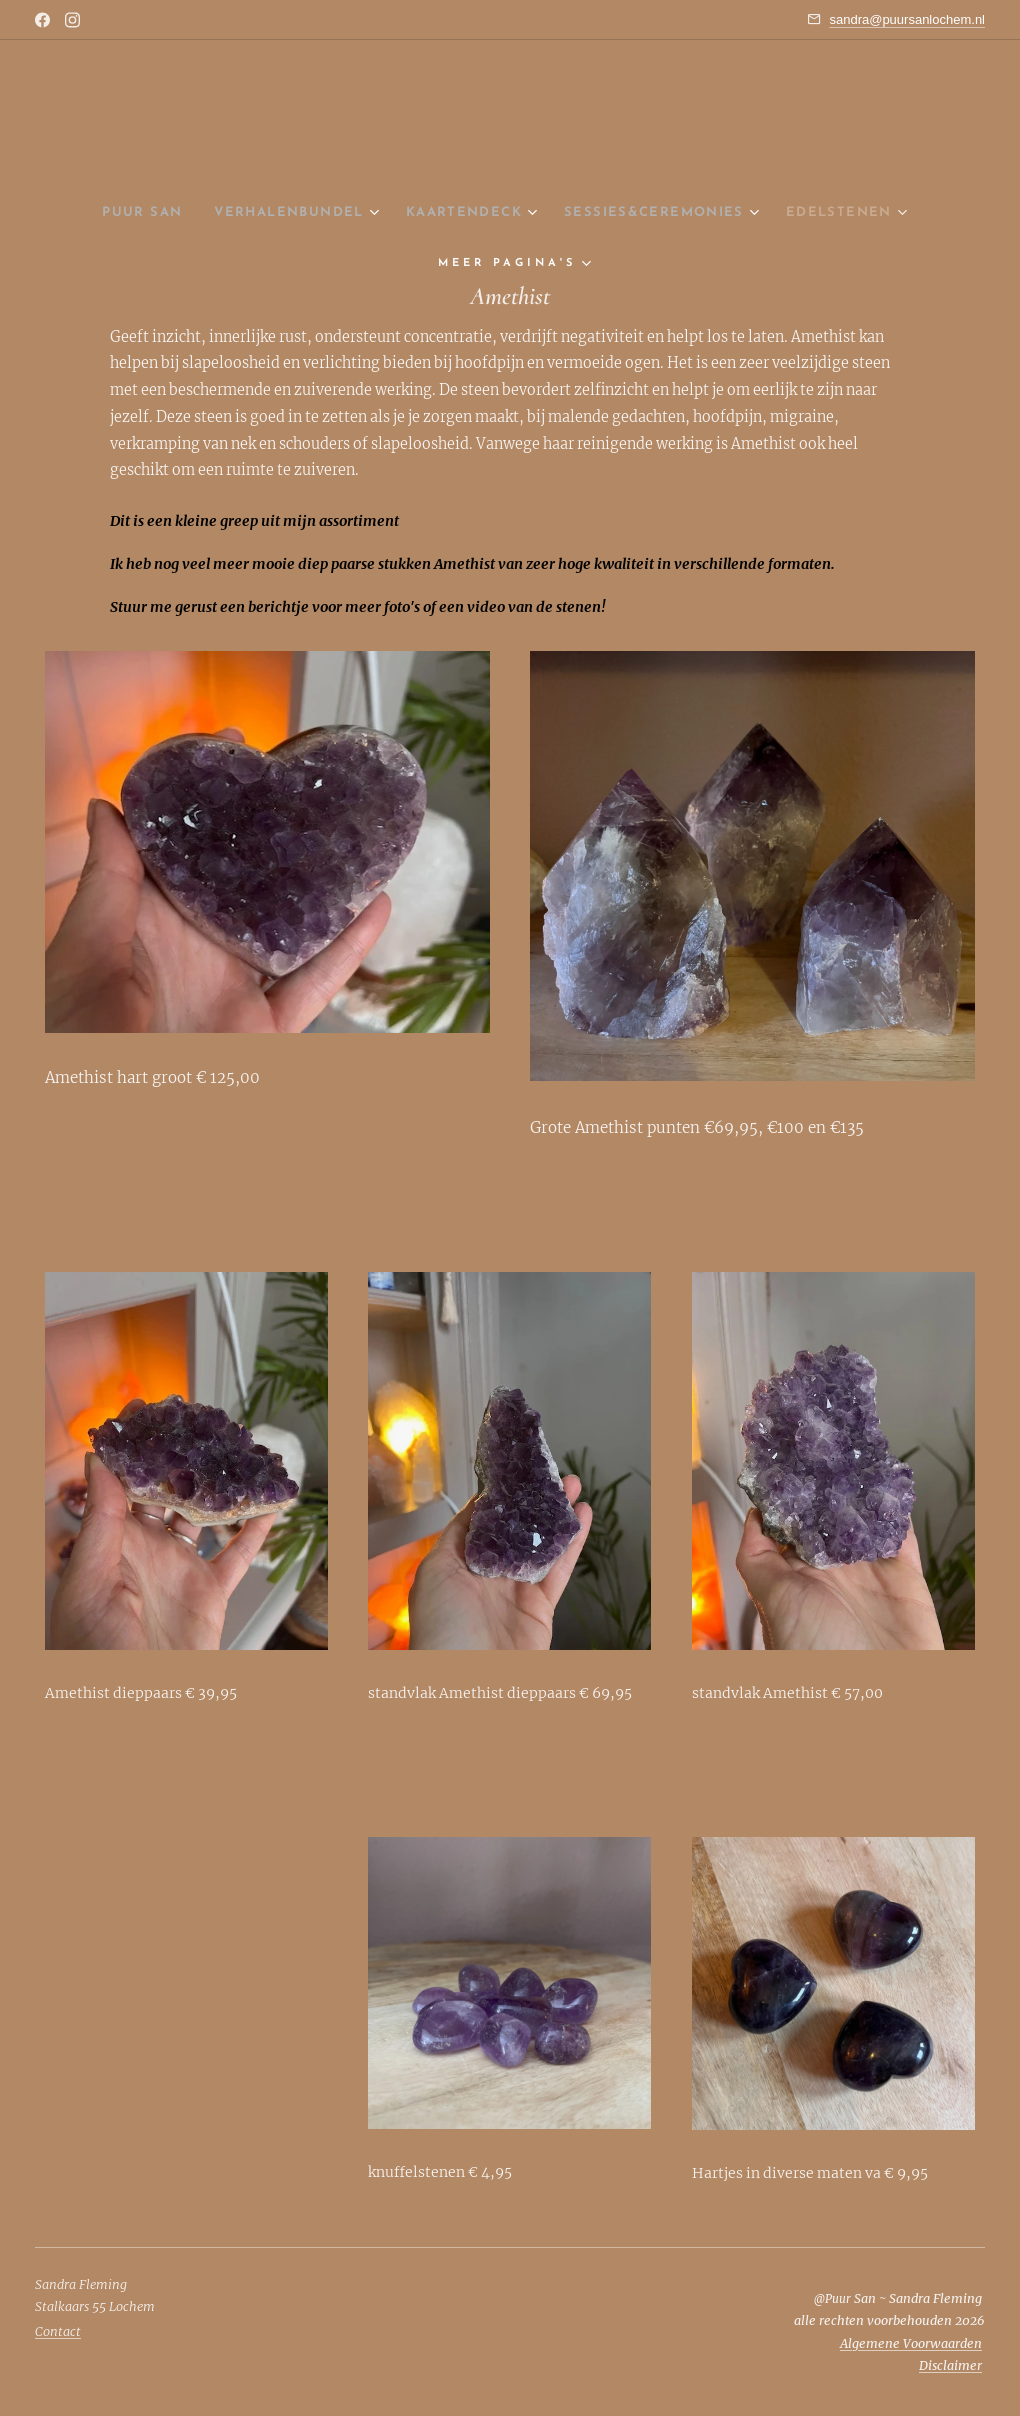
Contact (58, 2331)
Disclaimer (950, 2365)
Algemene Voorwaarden (911, 2343)
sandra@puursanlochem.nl (907, 19)
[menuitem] (112, 213)
